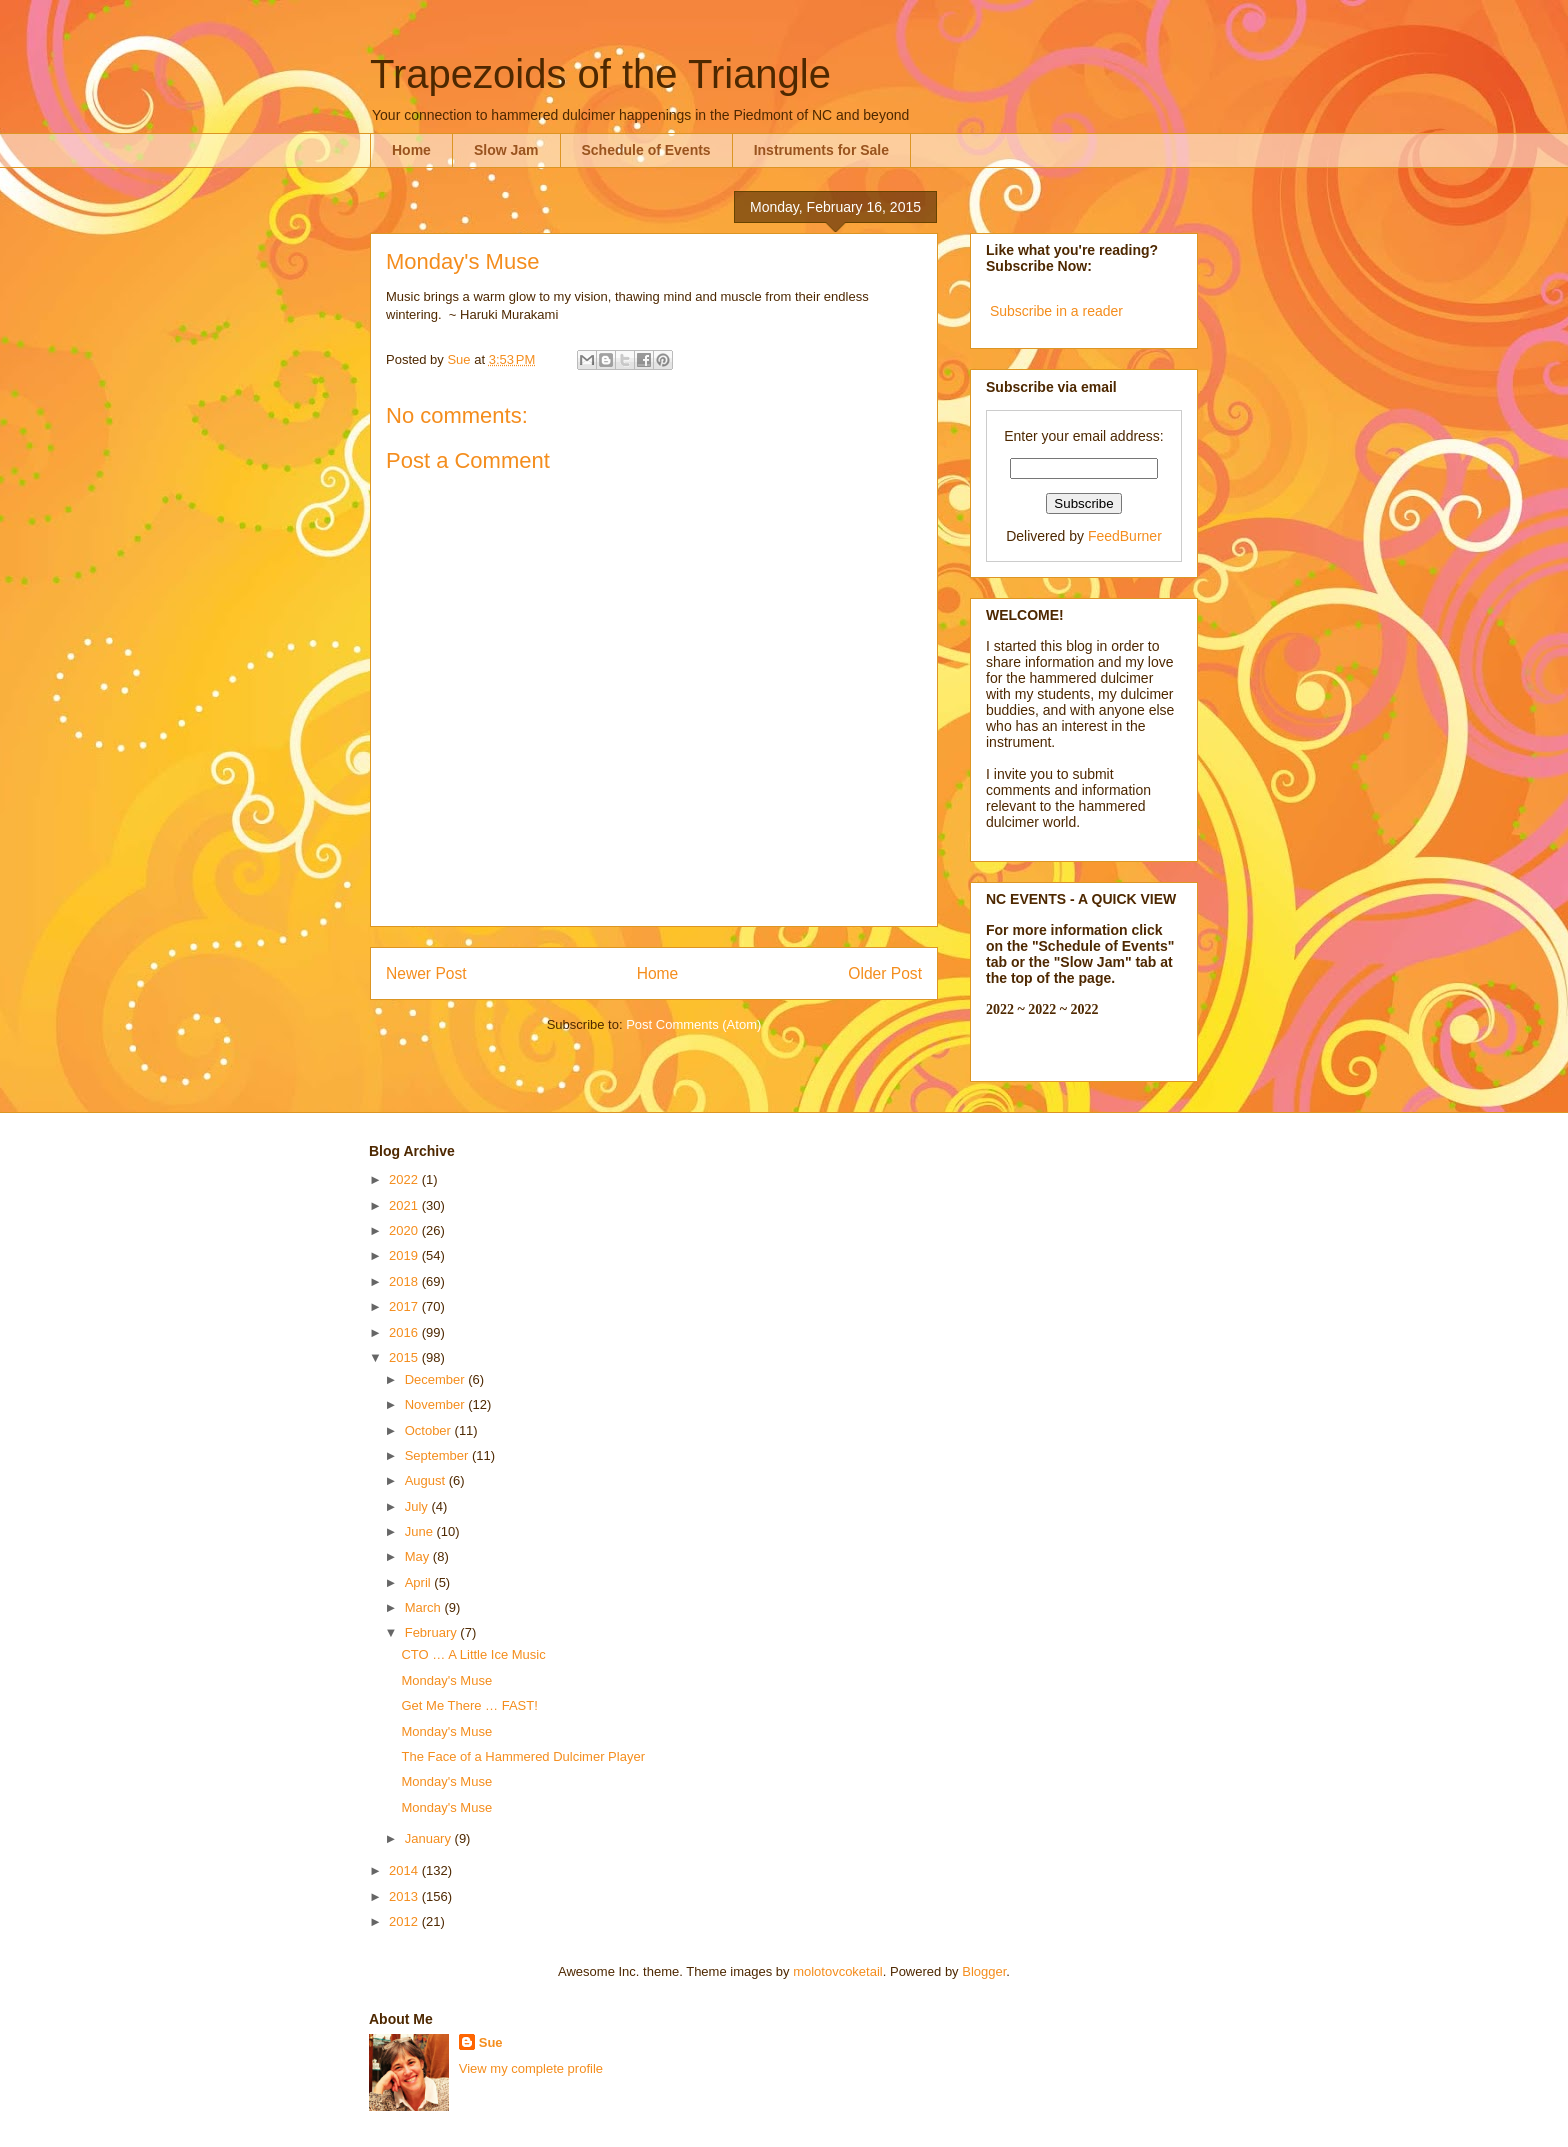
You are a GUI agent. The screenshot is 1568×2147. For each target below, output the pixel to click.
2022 (405, 1179)
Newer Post (426, 973)
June (421, 1531)
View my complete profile (531, 2068)
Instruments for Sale (821, 150)
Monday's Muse (446, 1680)
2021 (405, 1205)
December (437, 1379)
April (420, 1582)
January (430, 1838)
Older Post (885, 973)
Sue (491, 2042)
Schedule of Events (646, 150)
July (418, 1506)
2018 (405, 1281)
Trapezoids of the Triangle (600, 74)
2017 (405, 1306)
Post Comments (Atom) (693, 1024)
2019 (405, 1255)
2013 (405, 1896)
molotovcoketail (838, 1971)
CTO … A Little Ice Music (473, 1654)
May (419, 1556)
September (438, 1455)
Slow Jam (506, 150)
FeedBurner (1125, 536)
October (430, 1430)
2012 (405, 1921)
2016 (405, 1332)
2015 (405, 1357)
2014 (405, 1870)
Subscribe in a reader (1056, 311)
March (425, 1607)
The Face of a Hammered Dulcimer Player (522, 1756)
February (433, 1632)
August (427, 1480)
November (437, 1404)
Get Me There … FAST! (469, 1705)
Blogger (984, 1971)
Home (411, 150)
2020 (405, 1230)
